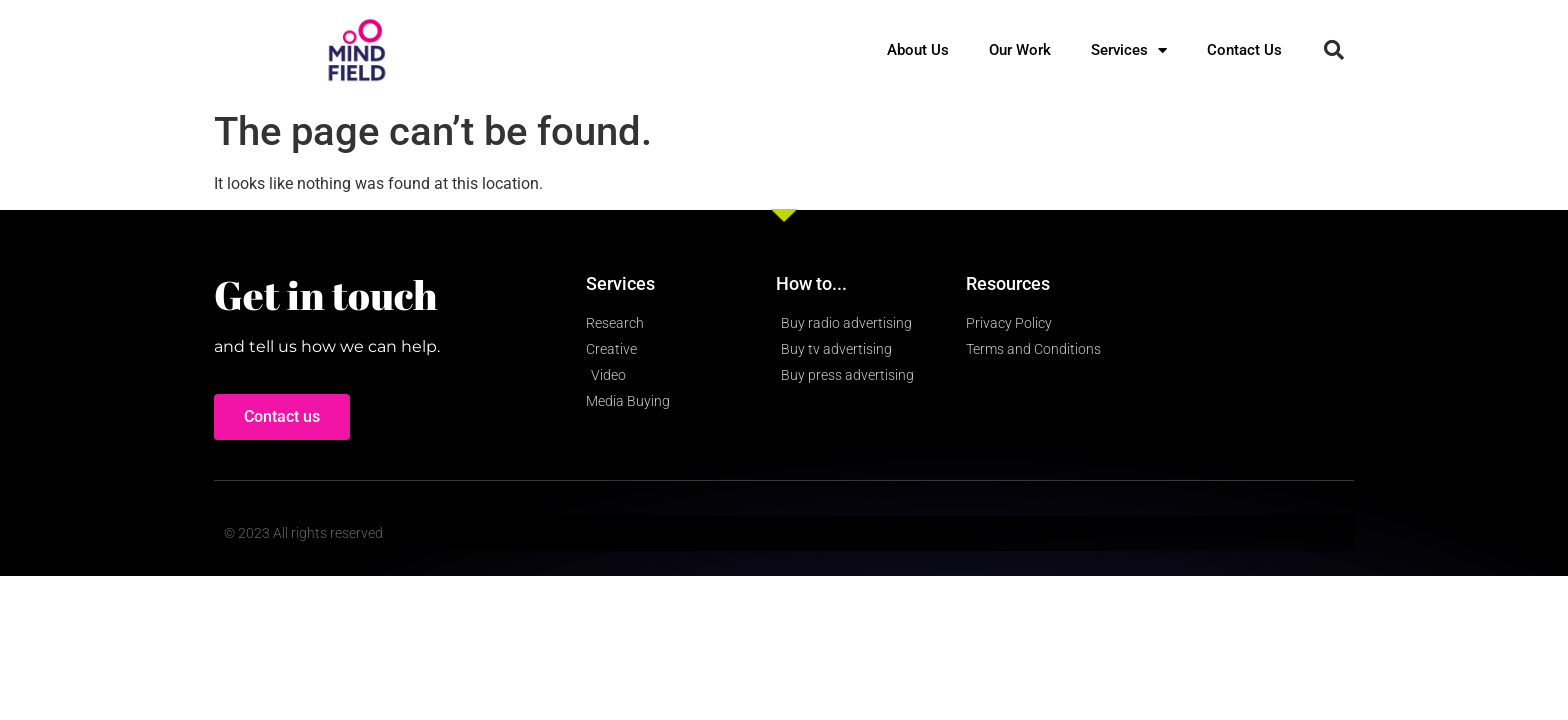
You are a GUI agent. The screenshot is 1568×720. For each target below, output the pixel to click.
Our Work (1020, 50)
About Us (918, 50)
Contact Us (1244, 50)
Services (1129, 50)
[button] (1334, 50)
